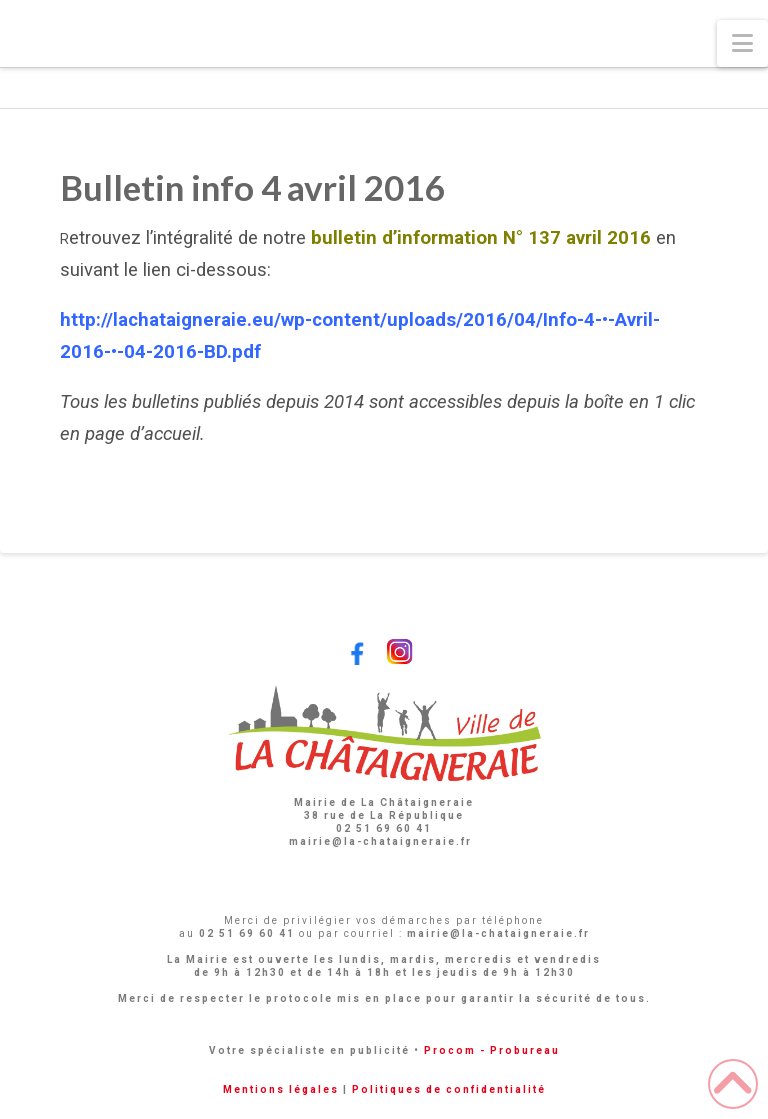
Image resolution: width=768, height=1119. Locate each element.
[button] (742, 43)
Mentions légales (281, 1089)
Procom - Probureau (492, 1050)
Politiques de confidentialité (449, 1089)
